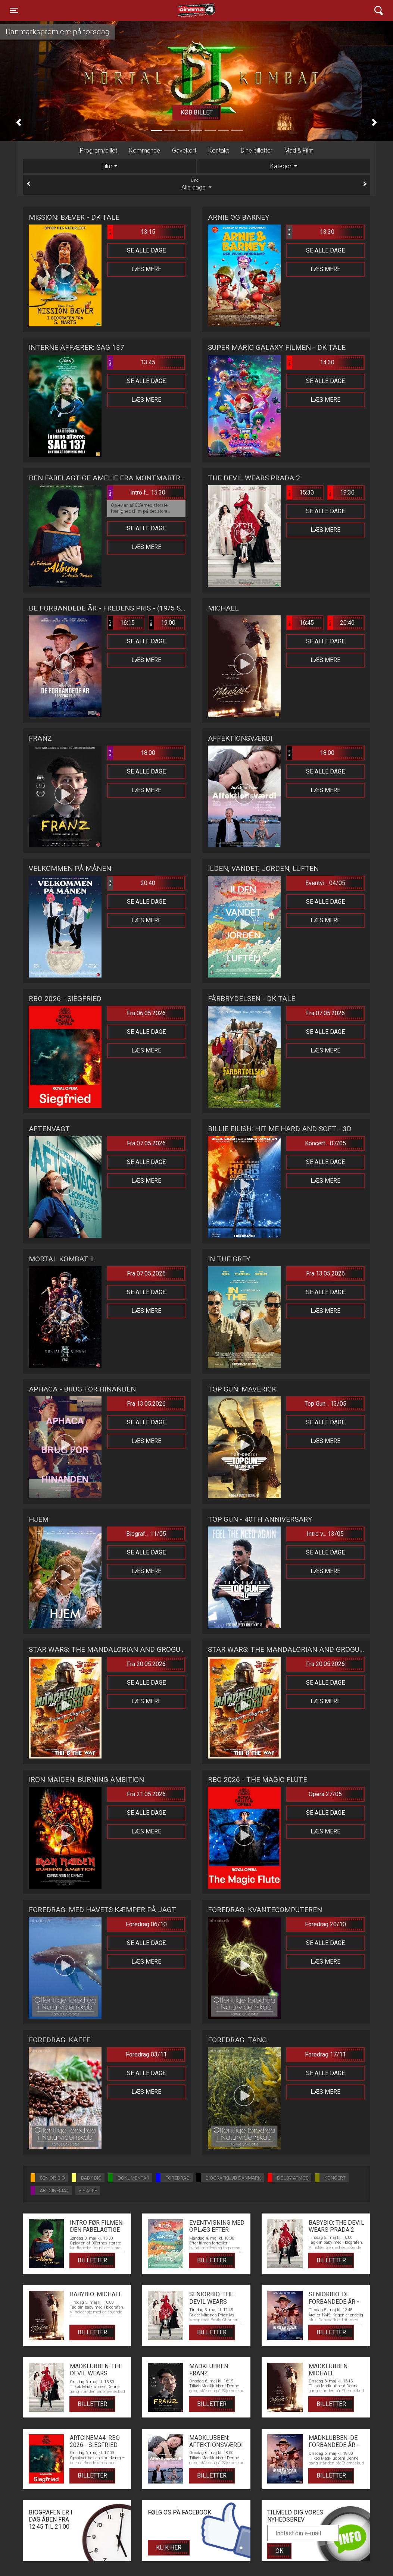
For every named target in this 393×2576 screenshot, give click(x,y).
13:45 (131, 362)
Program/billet (98, 150)
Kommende (144, 150)
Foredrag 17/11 (325, 2054)
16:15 (121, 623)
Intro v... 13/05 (325, 1533)
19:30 (341, 492)
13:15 (131, 232)
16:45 (300, 623)
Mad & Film (299, 150)
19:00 (162, 623)
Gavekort (184, 150)
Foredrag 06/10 (146, 1924)
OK (279, 2550)
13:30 (310, 232)
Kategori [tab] (281, 166)
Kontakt (218, 150)
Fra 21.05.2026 (146, 1794)
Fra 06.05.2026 (146, 1013)
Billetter (92, 2260)
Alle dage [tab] (196, 184)
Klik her (168, 2547)
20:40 (341, 623)
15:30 (300, 492)
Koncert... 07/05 (325, 1143)
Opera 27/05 (325, 1794)
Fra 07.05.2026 (325, 1013)
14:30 (310, 362)
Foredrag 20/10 (325, 1924)
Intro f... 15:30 (137, 492)
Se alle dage (146, 250)
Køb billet (197, 112)
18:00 (131, 753)
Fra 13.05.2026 (325, 1273)
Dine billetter (256, 150)
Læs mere (146, 269)
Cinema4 (182, 10)
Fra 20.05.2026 (146, 1663)
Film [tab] (107, 166)
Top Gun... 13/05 (325, 1403)
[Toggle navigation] (14, 10)
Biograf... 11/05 (146, 1533)
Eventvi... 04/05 (325, 883)
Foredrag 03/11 (146, 2054)
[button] (18, 122)
